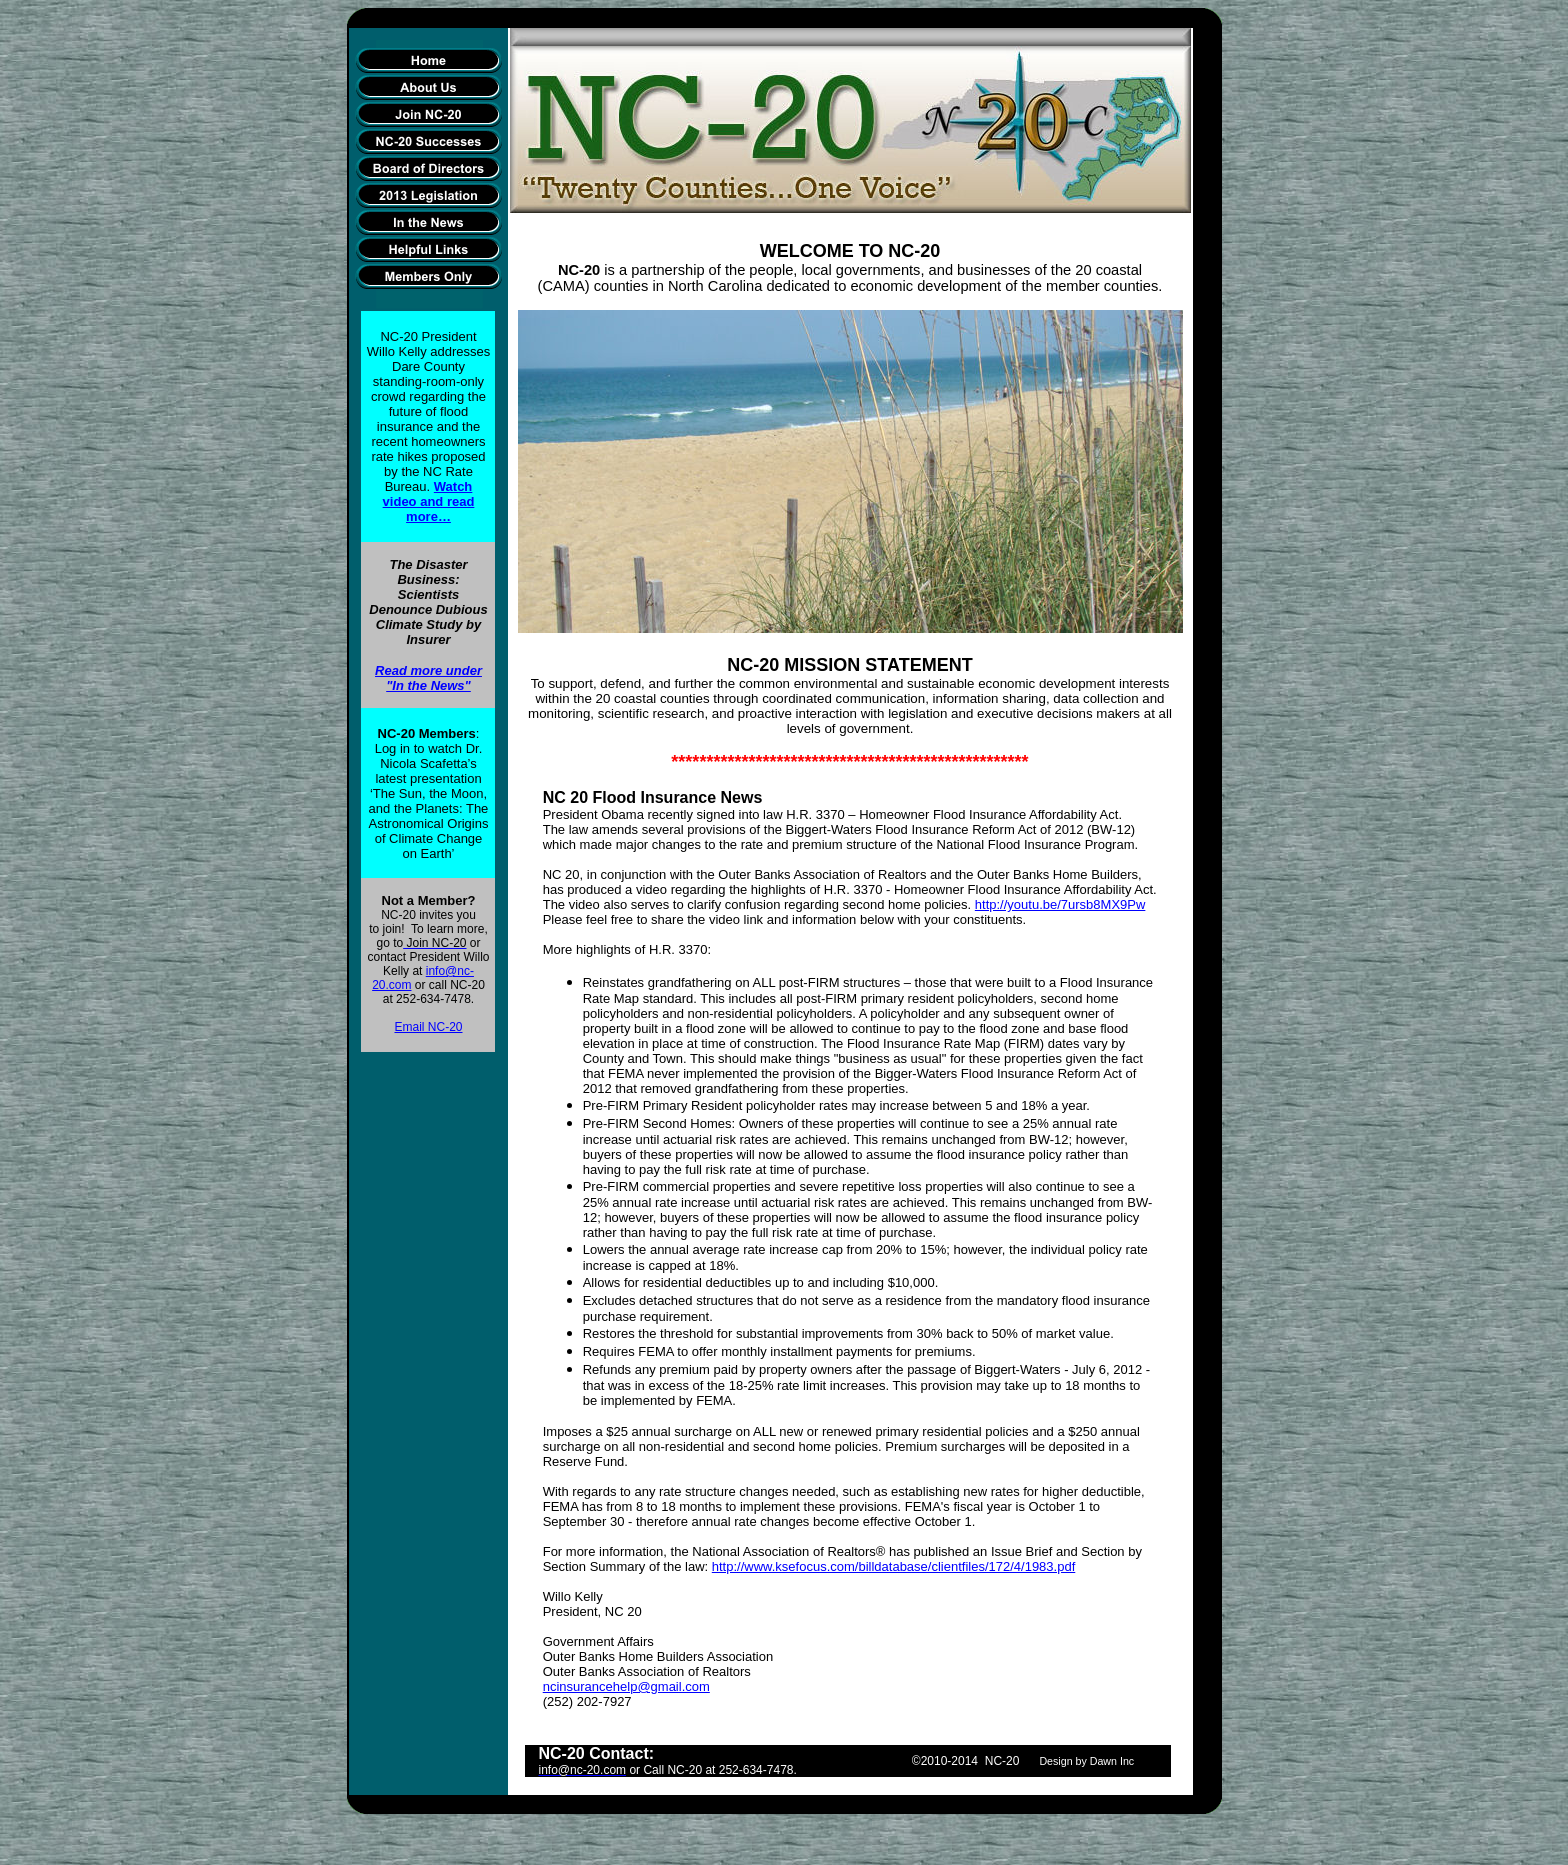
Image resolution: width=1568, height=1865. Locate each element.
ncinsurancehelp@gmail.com (626, 1686)
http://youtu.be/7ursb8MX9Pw (1060, 904)
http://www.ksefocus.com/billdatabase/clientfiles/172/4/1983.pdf (894, 1566)
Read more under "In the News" (428, 678)
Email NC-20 (428, 1027)
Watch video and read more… (429, 501)
